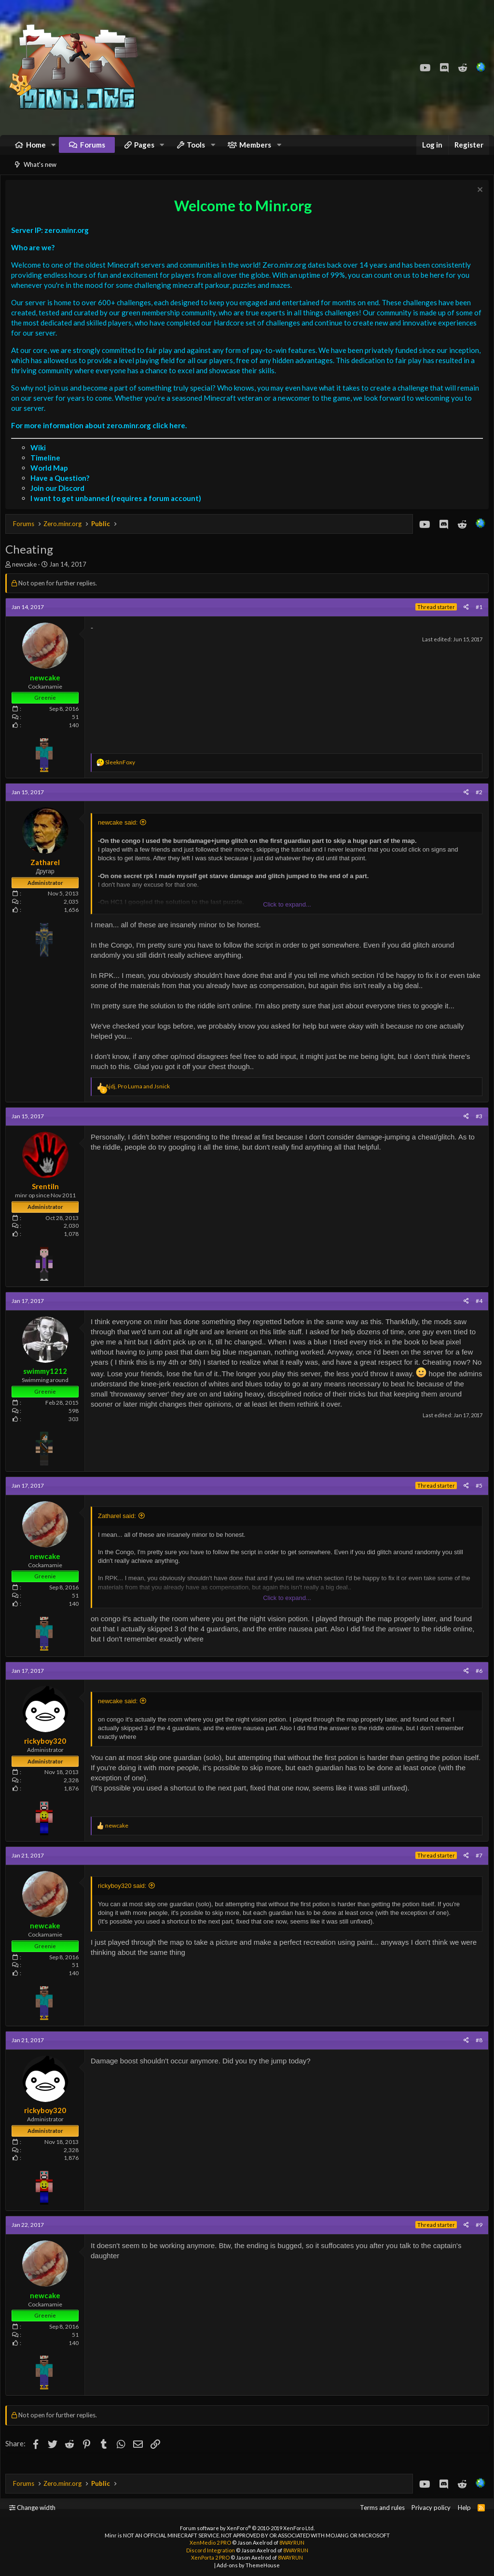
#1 (476, 619)
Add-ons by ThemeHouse (248, 2565)
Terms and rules (382, 2507)
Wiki (40, 459)
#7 (476, 1867)
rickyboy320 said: (124, 1897)
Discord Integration (210, 2550)
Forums (92, 149)
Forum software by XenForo (247, 2528)
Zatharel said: (119, 1528)
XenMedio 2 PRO (210, 2542)
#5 (476, 1497)
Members (255, 149)
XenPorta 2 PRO (210, 2557)
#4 (476, 1312)
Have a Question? (62, 490)
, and (140, 1098)
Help (464, 2507)
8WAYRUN (291, 2542)
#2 (476, 804)
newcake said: (120, 834)
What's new (40, 174)
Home (36, 149)
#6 (476, 1682)
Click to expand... (287, 916)
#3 (476, 1128)
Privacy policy (431, 2507)
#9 (476, 2236)
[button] (53, 150)
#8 (476, 2052)
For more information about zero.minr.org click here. (101, 437)
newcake (26, 576)
